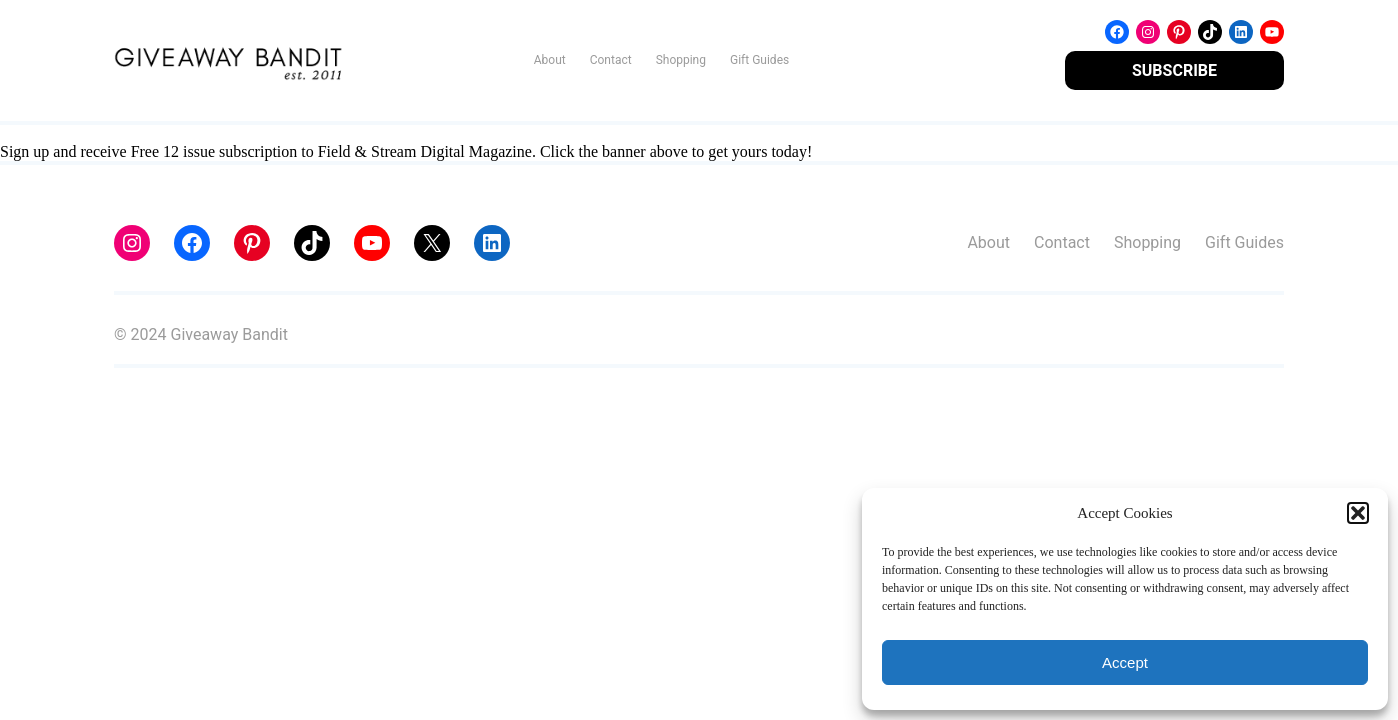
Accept (1125, 662)
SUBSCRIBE (1174, 70)
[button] (1358, 513)
